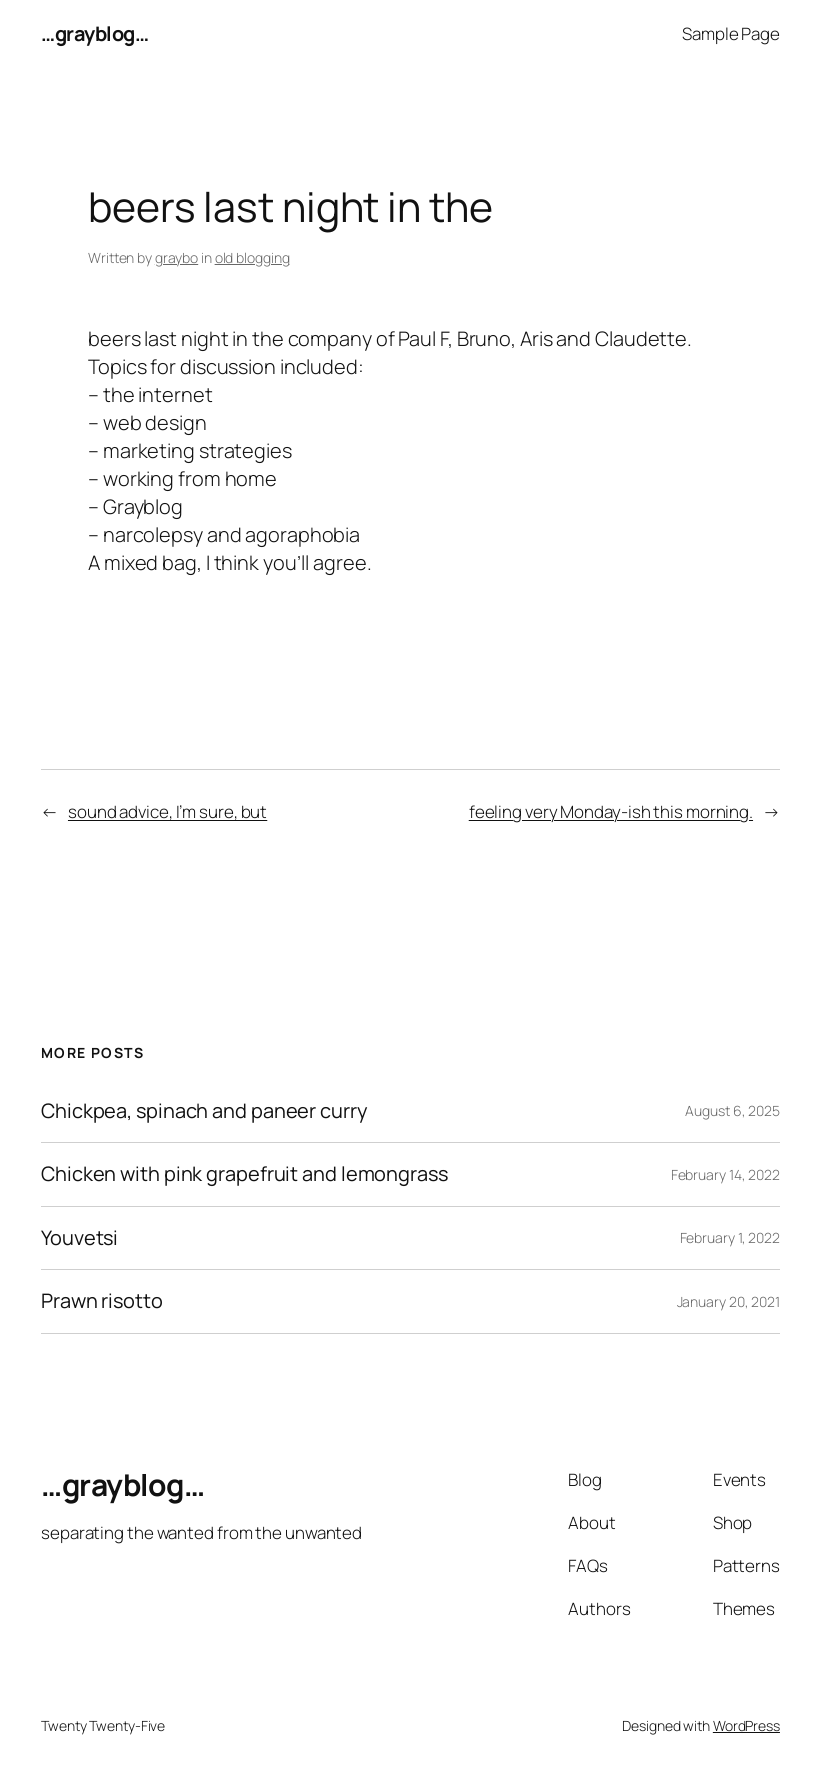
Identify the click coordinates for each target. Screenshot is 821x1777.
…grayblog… (94, 33)
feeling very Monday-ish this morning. (611, 811)
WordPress (746, 1725)
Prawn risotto (102, 1301)
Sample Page (731, 33)
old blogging (252, 257)
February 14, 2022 (725, 1174)
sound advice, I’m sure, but (167, 811)
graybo (176, 257)
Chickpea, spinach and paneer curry (204, 1111)
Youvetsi (79, 1238)
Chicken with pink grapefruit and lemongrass (244, 1174)
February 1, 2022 (730, 1237)
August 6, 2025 (732, 1110)
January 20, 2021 (728, 1301)
